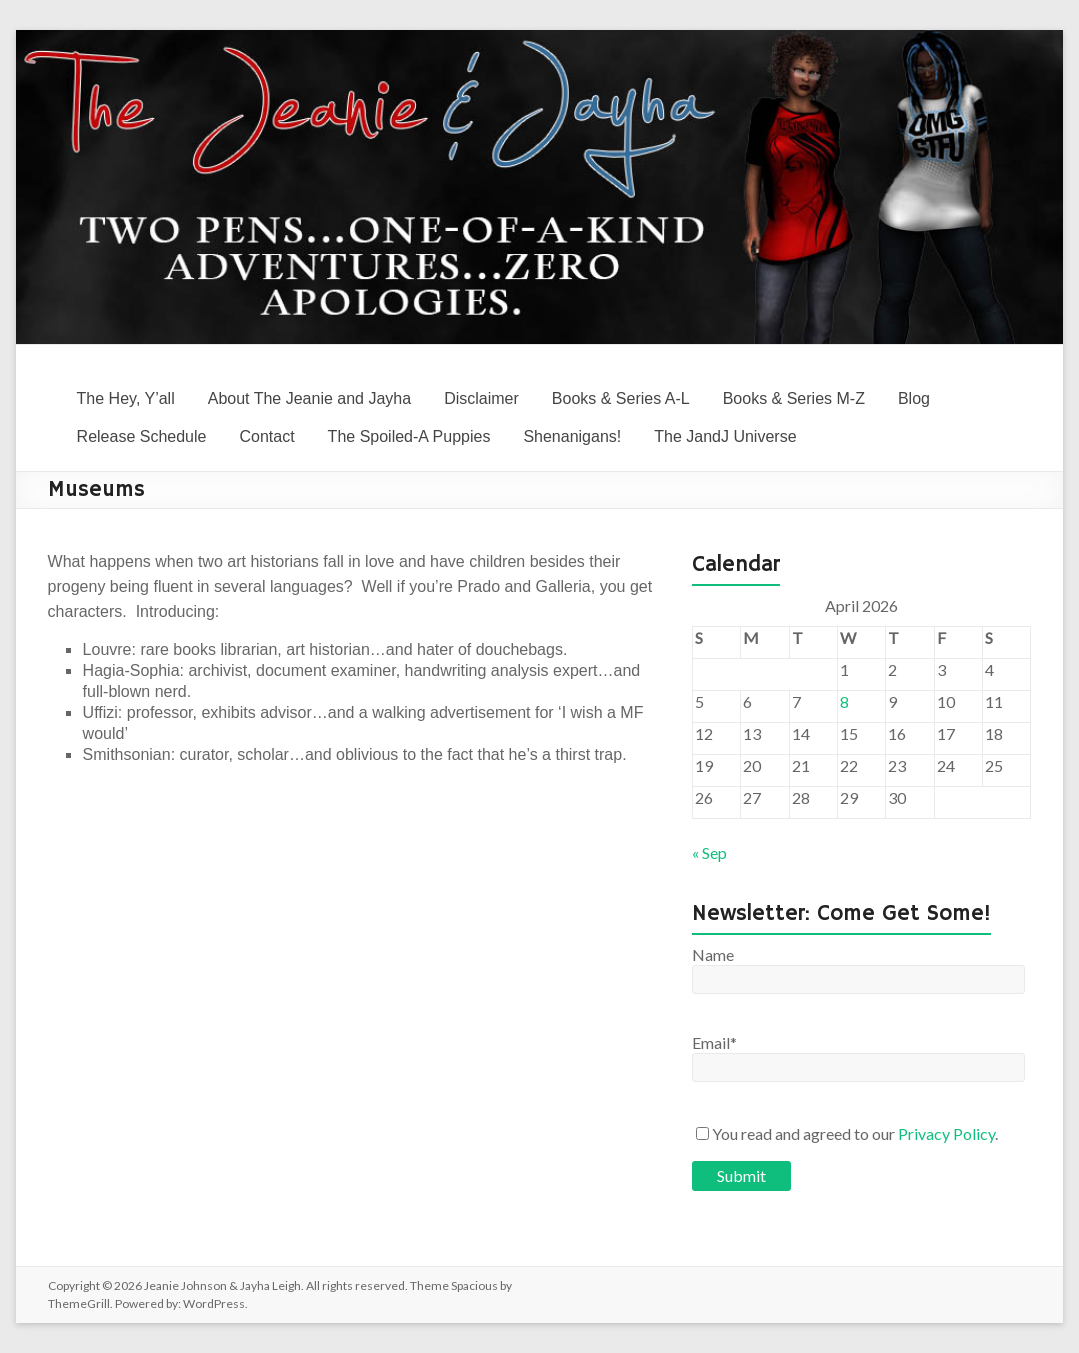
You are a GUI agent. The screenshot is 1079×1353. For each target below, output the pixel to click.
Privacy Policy (946, 1133)
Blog (914, 398)
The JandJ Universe (725, 436)
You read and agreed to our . (847, 1133)
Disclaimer (481, 398)
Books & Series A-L (621, 398)
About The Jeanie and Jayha (309, 398)
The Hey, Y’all (126, 398)
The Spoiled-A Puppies (409, 436)
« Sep (709, 852)
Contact (266, 436)
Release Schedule (142, 436)
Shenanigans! (572, 436)
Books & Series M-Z (794, 398)
